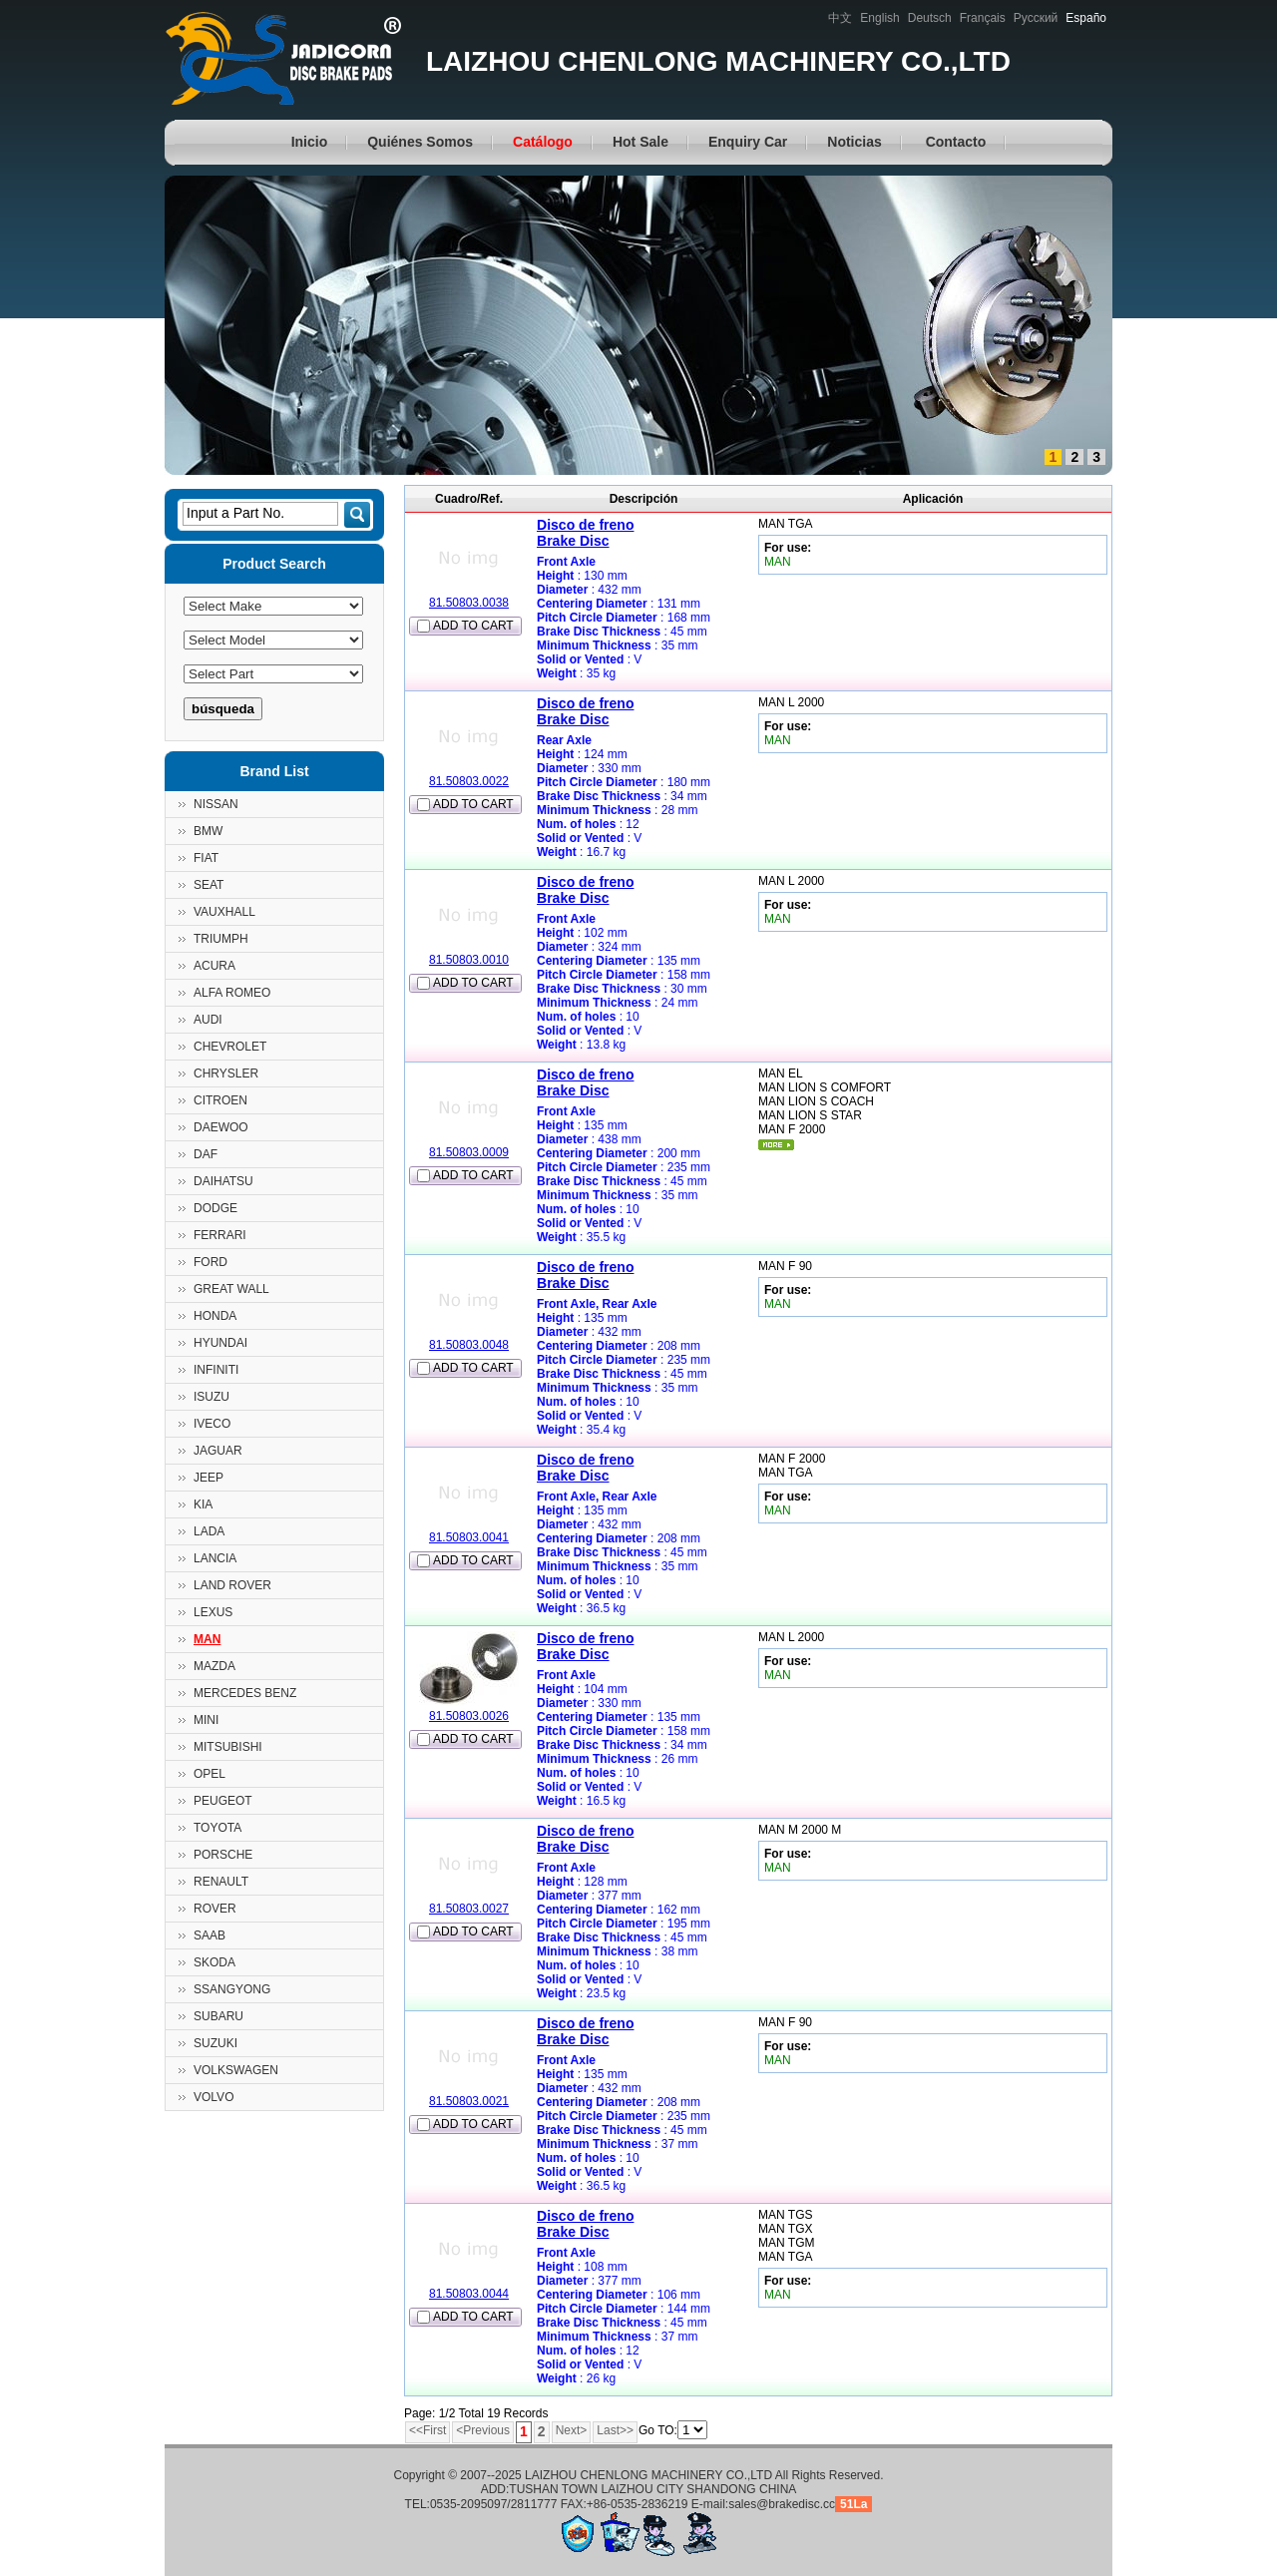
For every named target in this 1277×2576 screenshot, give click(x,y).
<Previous (483, 2430)
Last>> (615, 2430)
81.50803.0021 (469, 2101)
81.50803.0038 (469, 603)
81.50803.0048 (469, 1345)
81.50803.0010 (469, 960)
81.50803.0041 (469, 1537)
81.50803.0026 (469, 1716)
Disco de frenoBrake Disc (585, 533)
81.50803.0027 (469, 1909)
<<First (427, 2430)
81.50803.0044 (469, 2294)
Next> (572, 2430)
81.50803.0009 (469, 1152)
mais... (776, 1144)
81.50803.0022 (469, 781)
